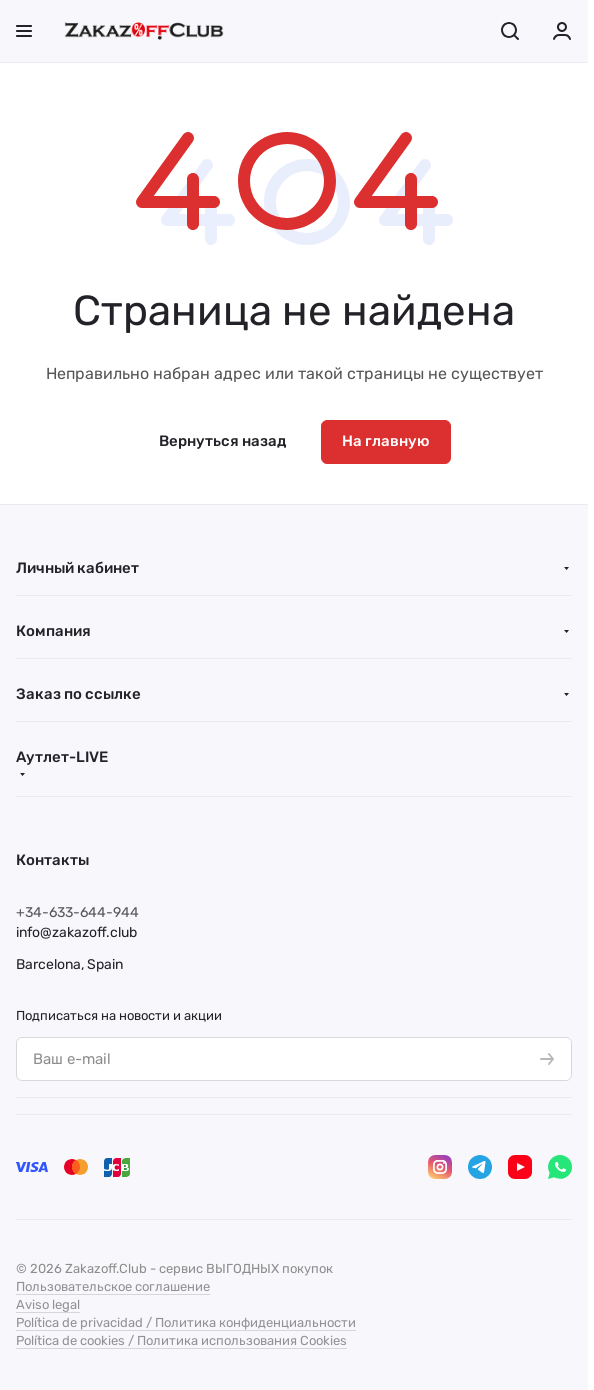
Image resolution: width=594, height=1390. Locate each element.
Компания (53, 631)
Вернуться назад (222, 441)
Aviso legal (48, 1304)
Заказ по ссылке (78, 694)
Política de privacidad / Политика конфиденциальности (186, 1322)
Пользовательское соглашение (113, 1286)
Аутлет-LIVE (62, 757)
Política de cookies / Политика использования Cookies (181, 1340)
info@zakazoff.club (76, 932)
